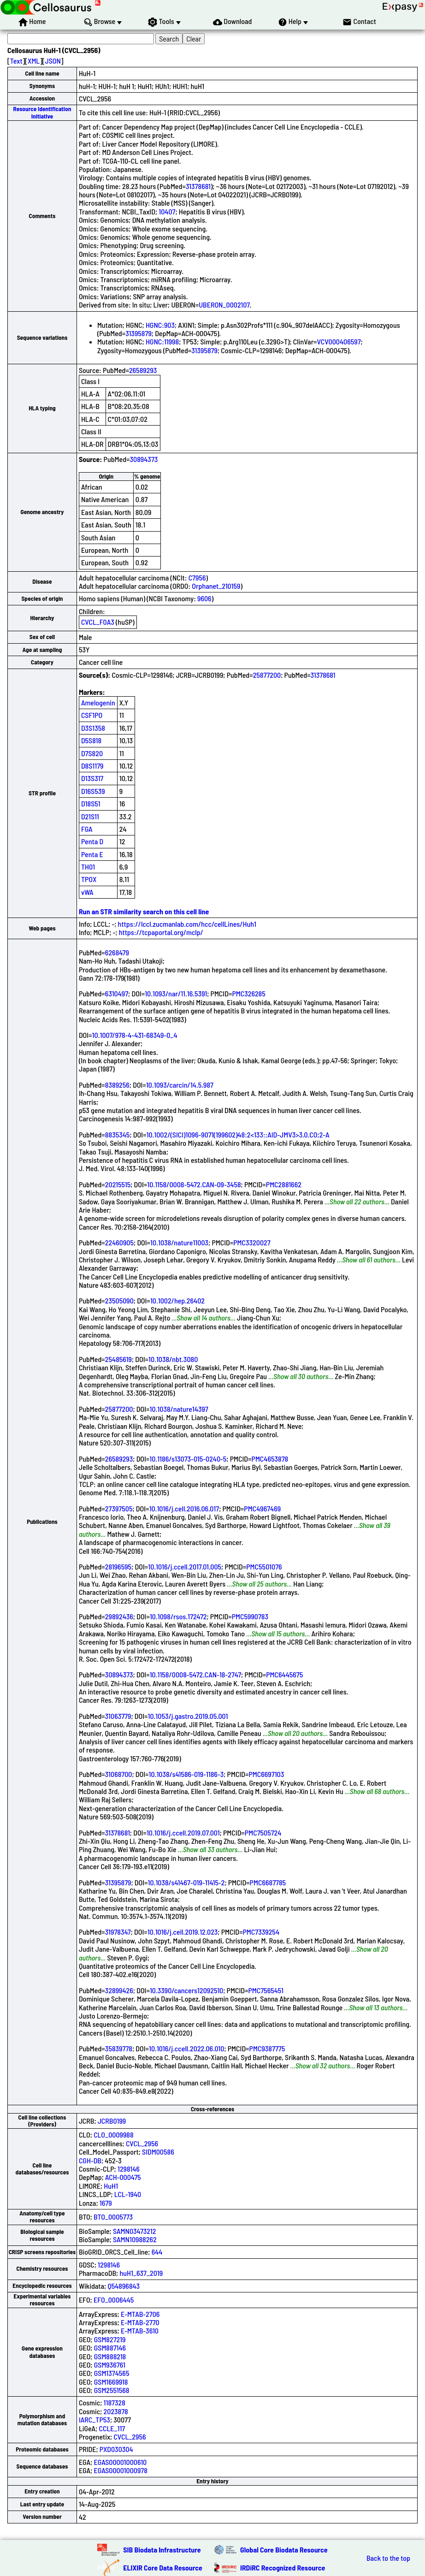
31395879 (138, 333)
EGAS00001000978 (120, 2470)
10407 (167, 211)
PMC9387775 (267, 2048)
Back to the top (388, 2558)
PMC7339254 (261, 1931)
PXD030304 (116, 2449)
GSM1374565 (112, 2373)
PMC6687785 (268, 1882)
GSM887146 (110, 2347)
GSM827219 (110, 2339)
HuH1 (111, 2185)
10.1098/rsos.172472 (178, 1616)
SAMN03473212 (134, 2231)
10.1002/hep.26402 (177, 1300)
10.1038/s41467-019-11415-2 (186, 1882)
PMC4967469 (262, 1508)
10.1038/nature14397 (178, 1408)
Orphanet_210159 (216, 585)
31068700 (118, 1774)
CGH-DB (90, 2160)
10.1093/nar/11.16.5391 (176, 993)
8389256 (117, 1084)
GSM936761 (109, 2364)
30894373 (144, 459)
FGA (87, 828)
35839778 (118, 2048)
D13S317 (92, 778)
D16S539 (93, 791)
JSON (53, 60)
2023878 (116, 2411)
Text (16, 60)
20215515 (117, 1184)
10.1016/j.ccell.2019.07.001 (183, 1832)
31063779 (118, 1715)
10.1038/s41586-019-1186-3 (186, 1774)
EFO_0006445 (114, 2299)
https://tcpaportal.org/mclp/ (161, 932)
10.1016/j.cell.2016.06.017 (184, 1508)
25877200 (267, 674)
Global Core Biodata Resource (284, 2549)
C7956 (197, 577)
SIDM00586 (158, 2151)
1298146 (129, 2168)
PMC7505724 (263, 1832)
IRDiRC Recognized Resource (282, 2567)
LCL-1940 (127, 2194)
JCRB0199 (112, 2120)
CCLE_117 (112, 2428)
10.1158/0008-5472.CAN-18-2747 (195, 1674)
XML (34, 60)
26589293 (143, 370)
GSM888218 (110, 2356)
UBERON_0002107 (224, 304)
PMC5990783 (250, 1616)
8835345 (117, 1134)
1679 (106, 2202)
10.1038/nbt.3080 (173, 1359)
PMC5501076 (264, 1566)
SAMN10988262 (135, 2239)
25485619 (118, 1359)
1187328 (114, 2402)
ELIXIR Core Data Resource (162, 2567)
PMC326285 (248, 993)
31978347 (118, 1931)
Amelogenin (98, 702)
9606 (204, 598)
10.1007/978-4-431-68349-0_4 (134, 1034)
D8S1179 (92, 765)
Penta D (92, 841)
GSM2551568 (112, 2390)
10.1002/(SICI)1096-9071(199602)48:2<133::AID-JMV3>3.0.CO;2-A (237, 1134)
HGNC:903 (160, 324)
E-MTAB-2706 (140, 2314)
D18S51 (90, 803)
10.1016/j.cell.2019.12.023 (183, 1931)
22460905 (119, 1242)
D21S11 (90, 816)
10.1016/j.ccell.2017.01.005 (184, 1566)
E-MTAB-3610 (140, 2330)
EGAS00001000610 (120, 2462)
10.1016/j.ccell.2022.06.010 (186, 2048)
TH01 (88, 866)
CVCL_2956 (142, 2143)
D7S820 (92, 753)
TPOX (89, 879)
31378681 (198, 186)
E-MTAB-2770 (140, 2322)
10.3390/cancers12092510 (186, 1990)
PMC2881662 (283, 1184)
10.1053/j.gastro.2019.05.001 (188, 1715)
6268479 (117, 952)
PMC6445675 (284, 1674)
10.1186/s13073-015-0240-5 (187, 1458)
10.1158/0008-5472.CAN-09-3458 (194, 1184)
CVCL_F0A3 (97, 621)
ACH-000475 (123, 2177)
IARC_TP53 (94, 2419)
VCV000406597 (339, 341)
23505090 (119, 1300)
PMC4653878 (270, 1458)
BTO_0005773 (113, 2216)
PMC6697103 (266, 1774)
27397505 (119, 1508)
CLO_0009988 (113, 2134)
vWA (87, 892)
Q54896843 (123, 2285)
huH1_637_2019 (141, 2272)
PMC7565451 (265, 1990)
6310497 (116, 993)
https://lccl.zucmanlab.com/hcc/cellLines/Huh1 (187, 923)
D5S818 (91, 740)
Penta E (92, 854)
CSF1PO (91, 715)
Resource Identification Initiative (42, 112)
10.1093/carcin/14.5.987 (179, 1084)
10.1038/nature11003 (179, 1242)
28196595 (118, 1566)
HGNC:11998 (162, 341)
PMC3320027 (251, 1242)
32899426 (119, 1990)
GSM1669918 (111, 2381)
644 (157, 2251)
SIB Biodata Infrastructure (162, 2549)
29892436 (119, 1616)
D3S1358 (93, 727)
